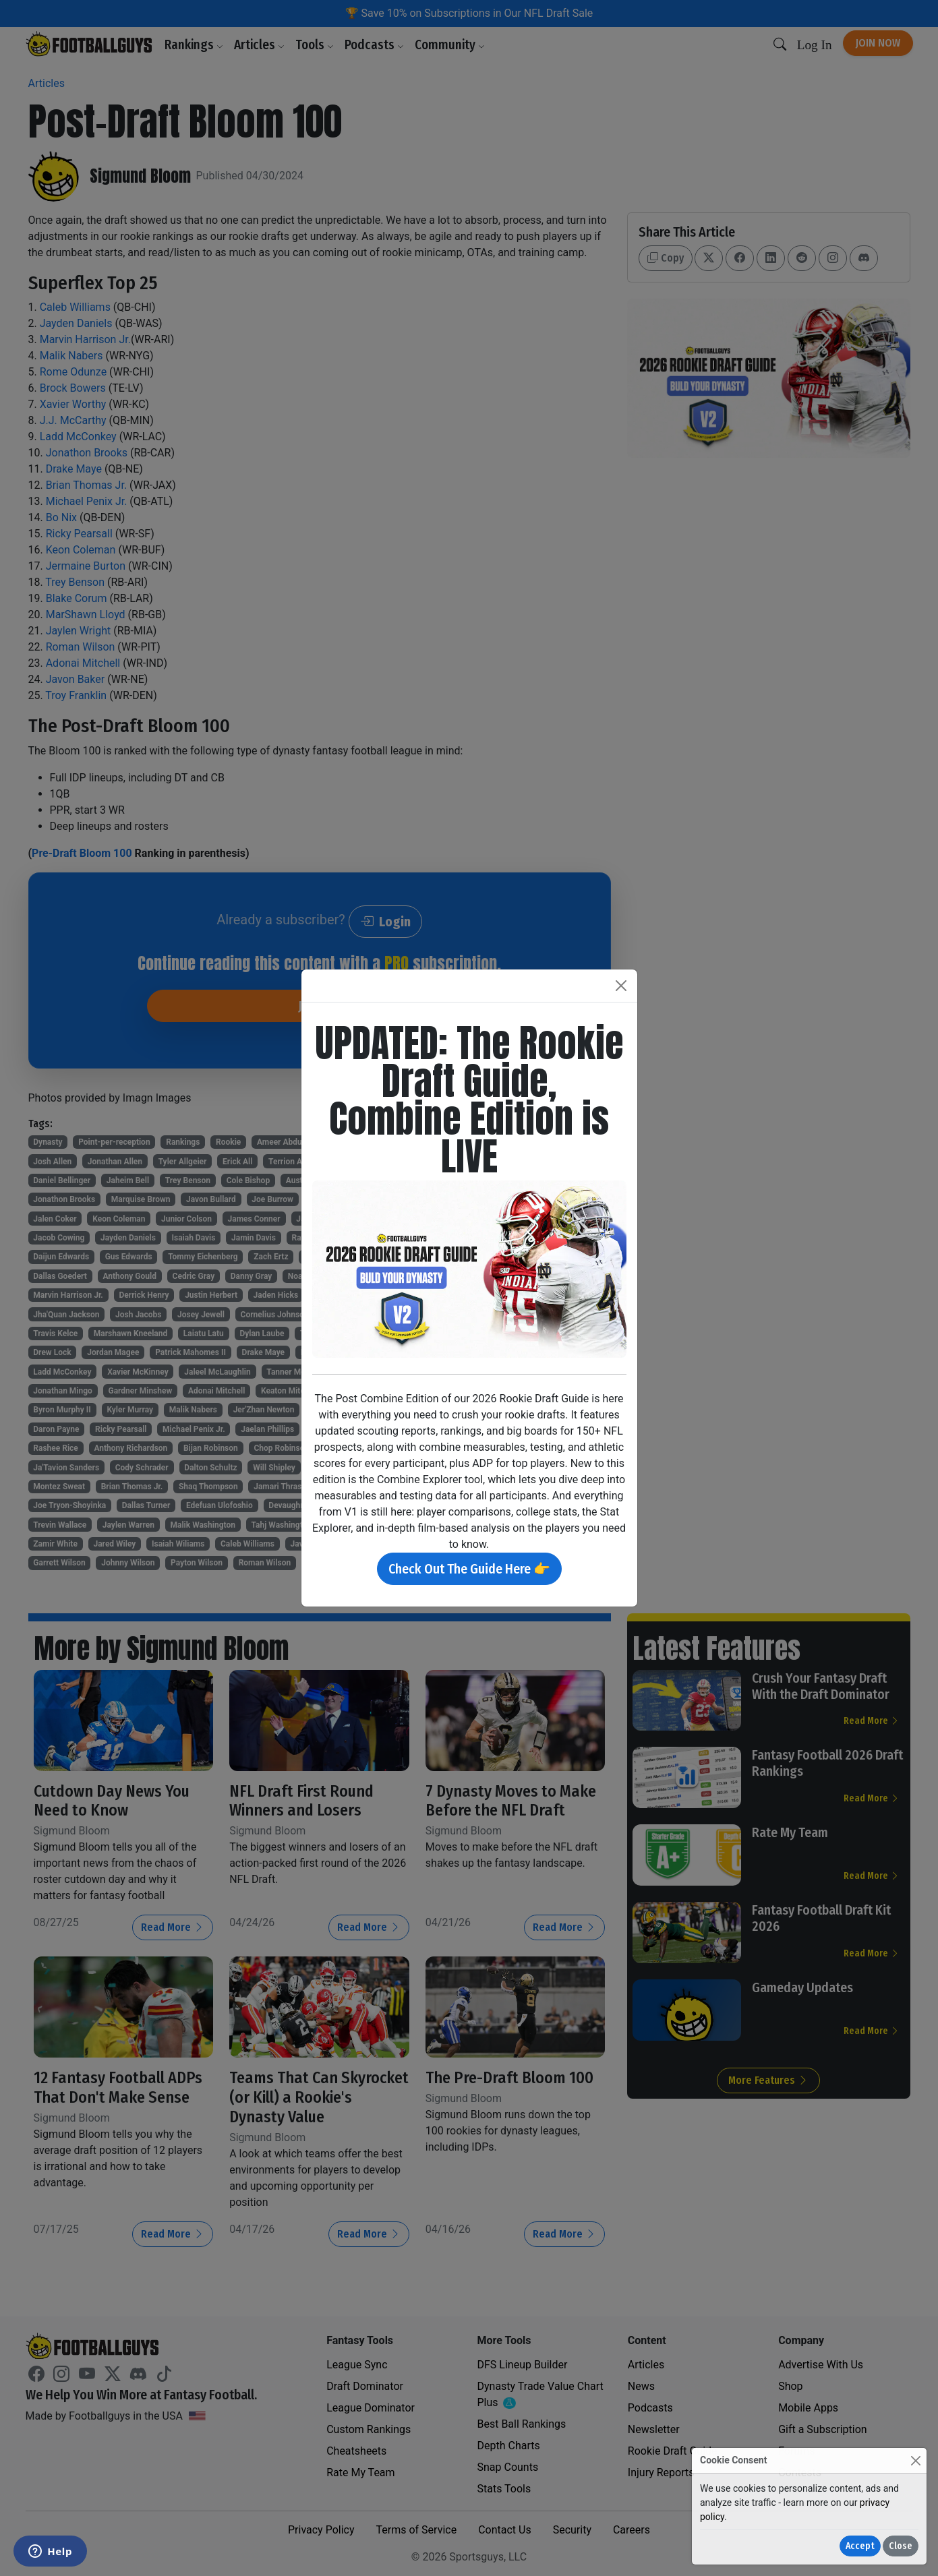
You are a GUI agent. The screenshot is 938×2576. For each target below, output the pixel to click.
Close (900, 2546)
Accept (860, 2546)
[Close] (915, 2460)
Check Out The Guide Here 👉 (469, 1569)
